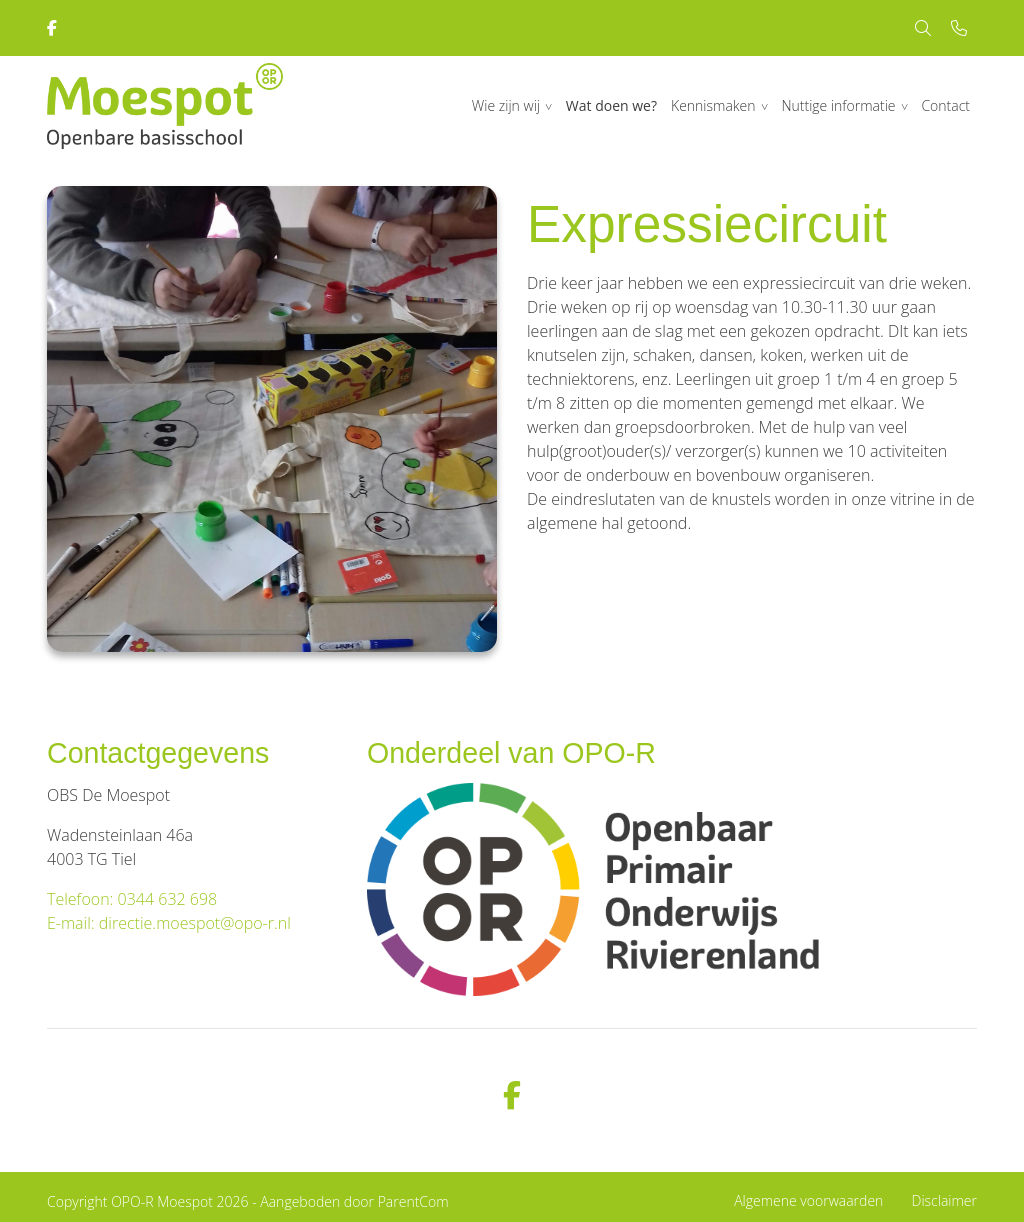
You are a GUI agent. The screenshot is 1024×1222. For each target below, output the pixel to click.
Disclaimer (944, 1200)
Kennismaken (713, 105)
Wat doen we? (611, 105)
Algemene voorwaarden (808, 1200)
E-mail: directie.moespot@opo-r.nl (169, 923)
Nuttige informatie (838, 105)
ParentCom (413, 1201)
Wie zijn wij (506, 105)
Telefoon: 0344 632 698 (132, 899)
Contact (945, 105)
